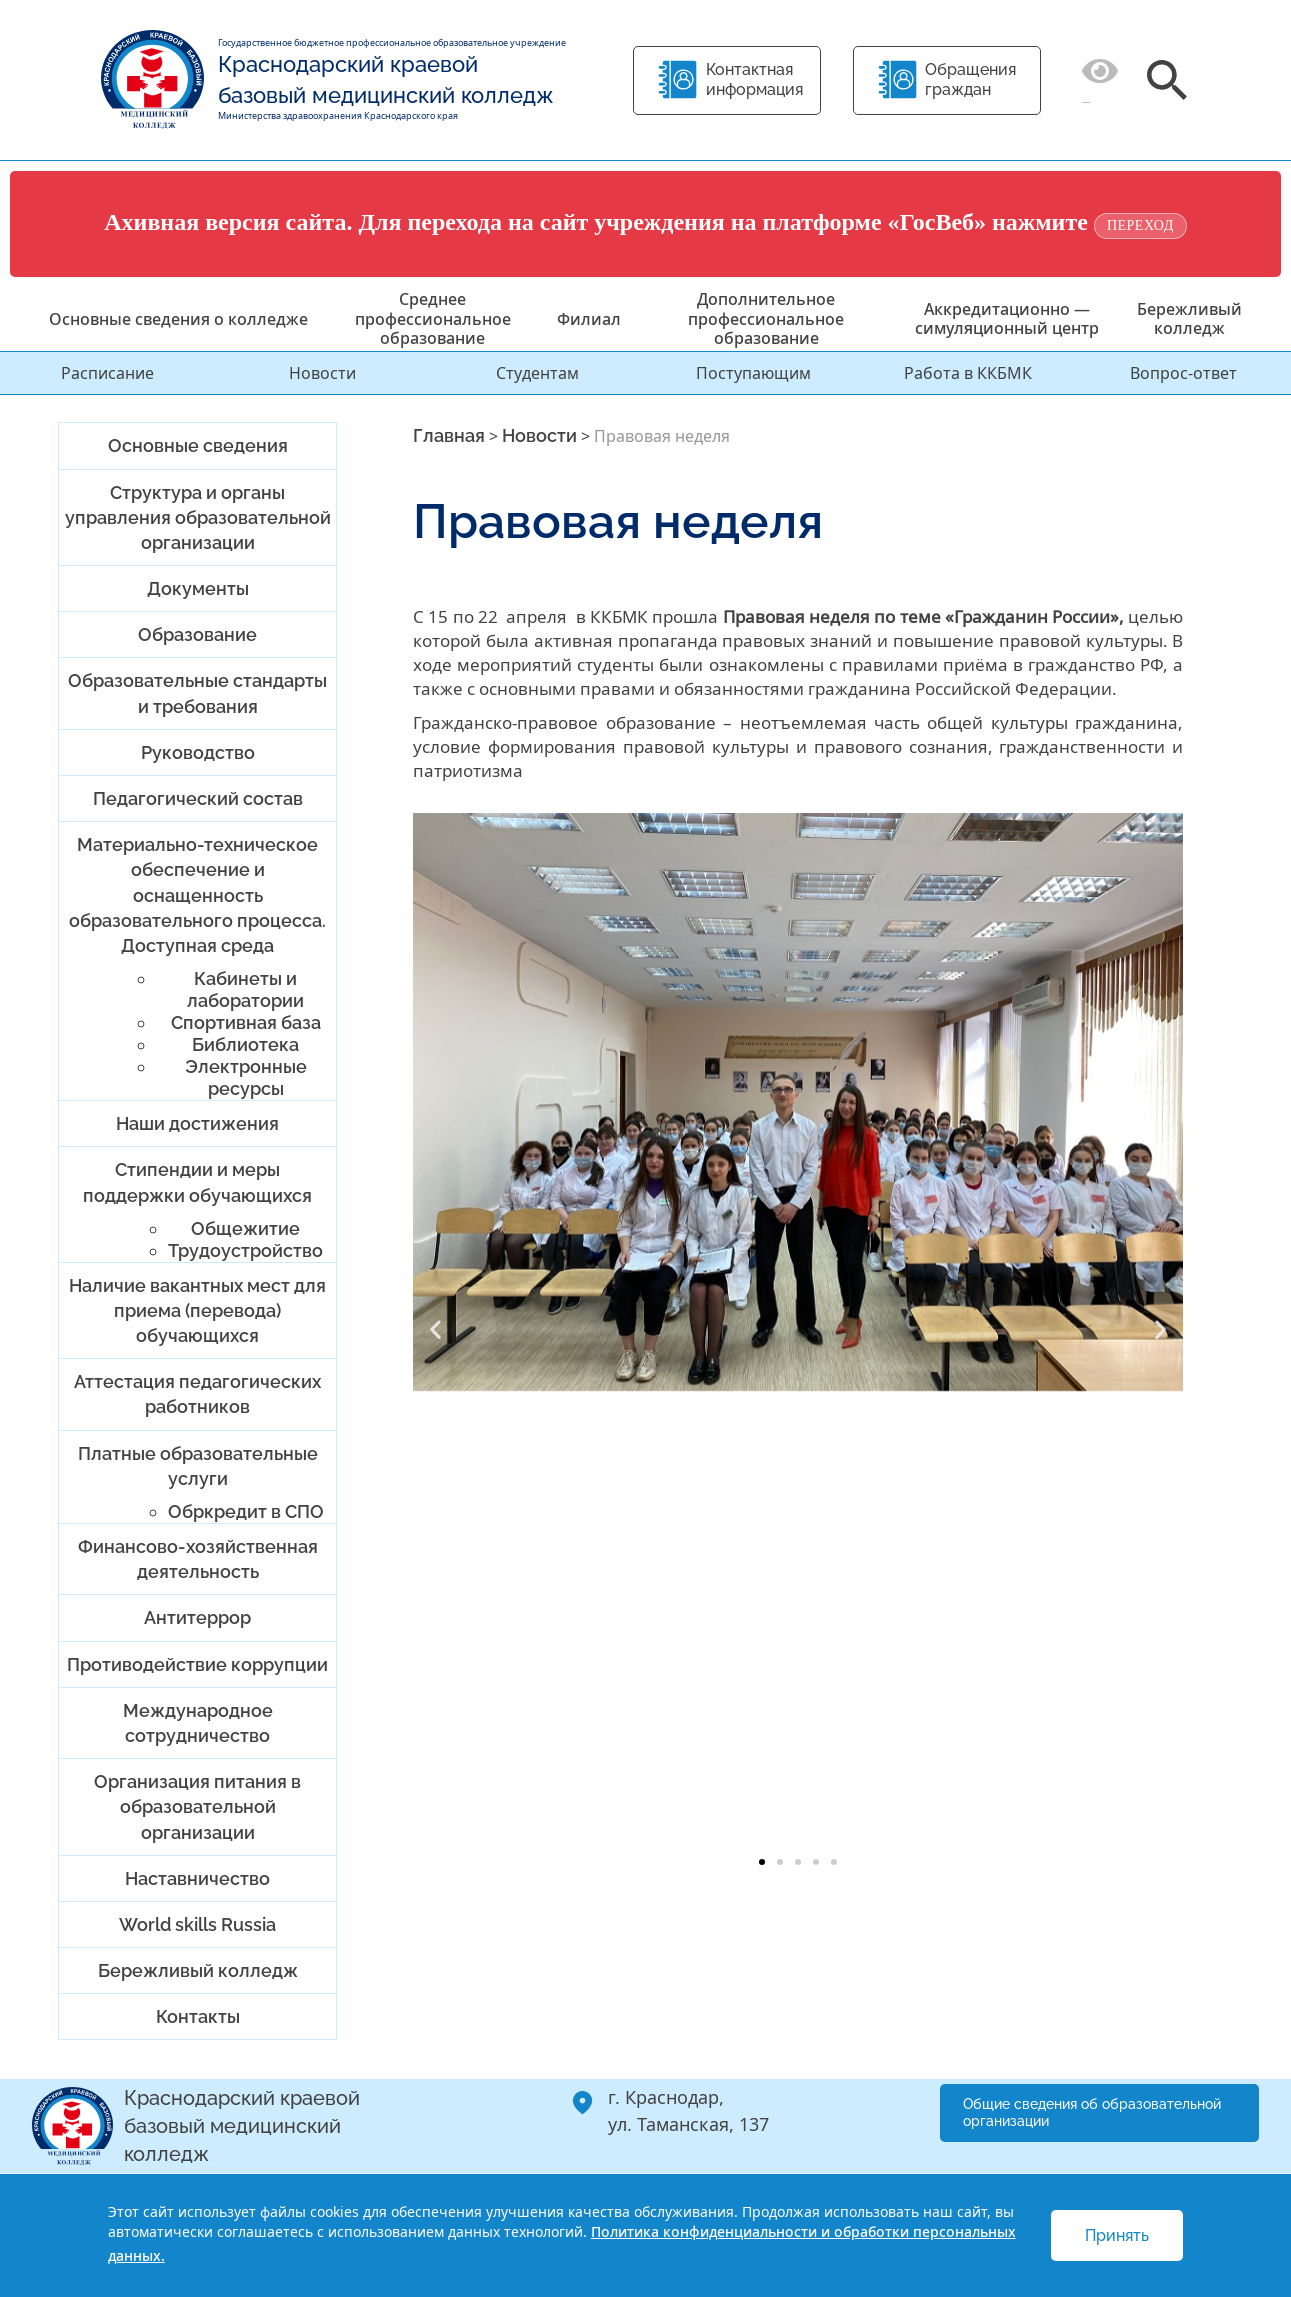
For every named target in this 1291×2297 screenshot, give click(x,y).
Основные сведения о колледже (178, 319)
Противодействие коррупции (197, 1664)
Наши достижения (197, 1123)
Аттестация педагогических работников (197, 1394)
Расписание (107, 373)
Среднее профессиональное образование (433, 318)
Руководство (198, 752)
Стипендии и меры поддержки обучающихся (197, 1182)
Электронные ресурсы (246, 1077)
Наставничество (197, 1878)
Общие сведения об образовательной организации (1092, 2112)
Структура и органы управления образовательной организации (198, 517)
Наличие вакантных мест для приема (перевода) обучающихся (197, 1310)
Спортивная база (246, 1022)
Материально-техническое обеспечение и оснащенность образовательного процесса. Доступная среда (197, 895)
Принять (1117, 2235)
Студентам (537, 373)
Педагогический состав (198, 798)
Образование (197, 634)
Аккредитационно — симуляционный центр (1007, 318)
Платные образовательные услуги (198, 1466)
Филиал (589, 319)
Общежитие (245, 1228)
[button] (435, 1329)
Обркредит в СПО (246, 1511)
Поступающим (753, 373)
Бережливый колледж (1189, 318)
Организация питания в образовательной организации (197, 1806)
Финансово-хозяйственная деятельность (198, 1559)
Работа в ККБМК (968, 373)
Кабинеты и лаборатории (245, 989)
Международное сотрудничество (198, 1723)
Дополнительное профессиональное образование (766, 318)
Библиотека (245, 1044)
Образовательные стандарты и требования (197, 693)
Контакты (198, 2016)
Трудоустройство (245, 1250)
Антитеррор (197, 1617)
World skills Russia (197, 1924)
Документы (198, 588)
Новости (322, 373)
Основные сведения (198, 445)
